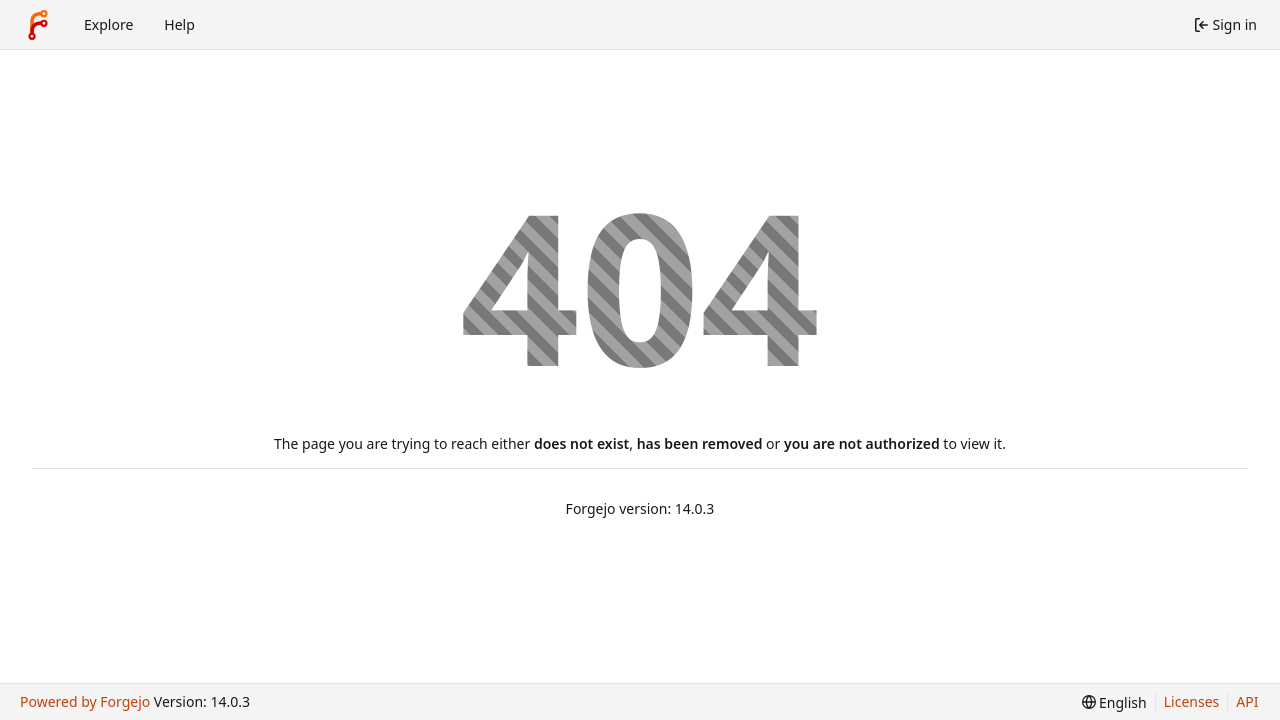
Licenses (1192, 701)
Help (179, 24)
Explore (108, 24)
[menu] (1114, 702)
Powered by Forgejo (85, 701)
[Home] (38, 25)
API (1247, 701)
